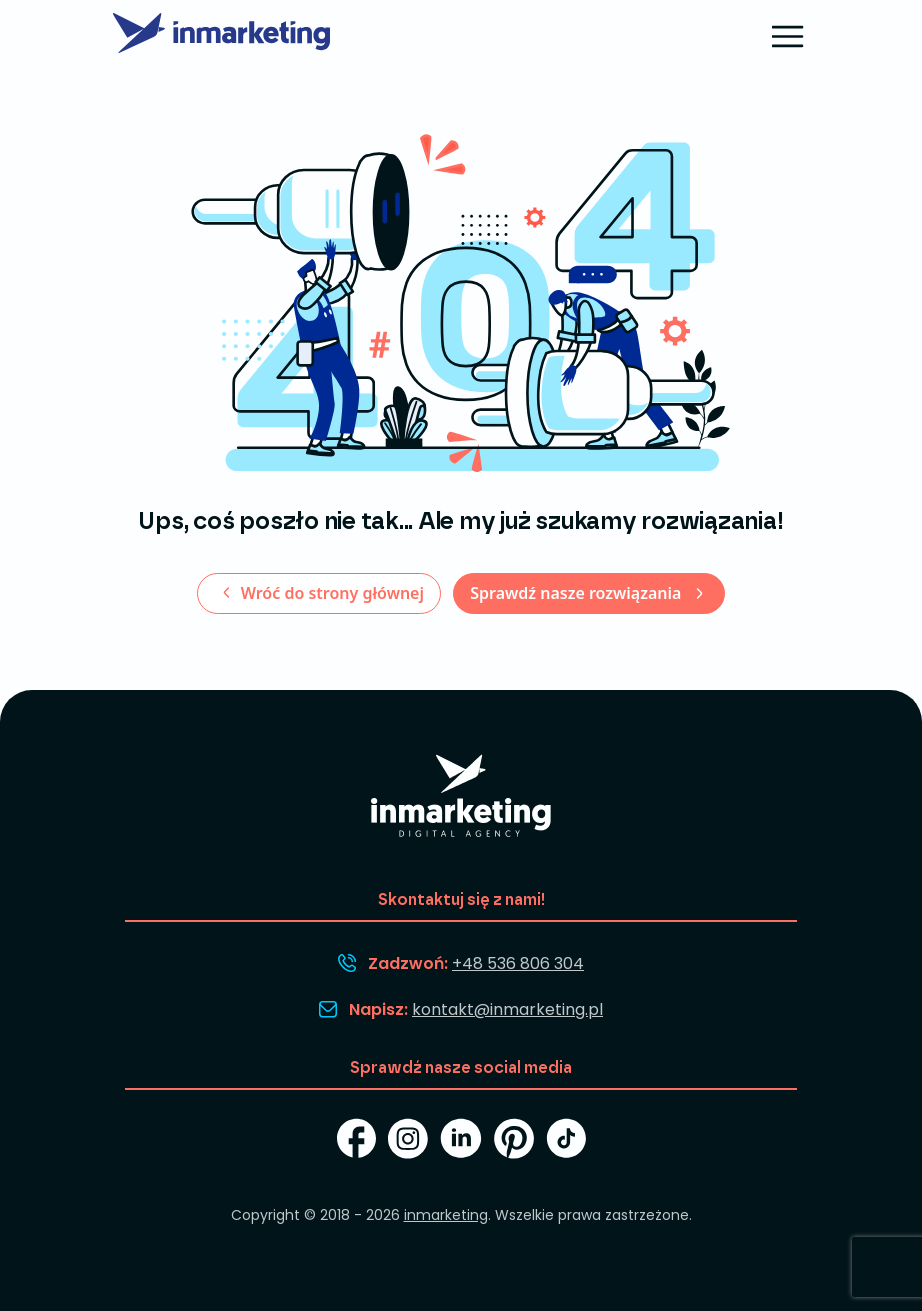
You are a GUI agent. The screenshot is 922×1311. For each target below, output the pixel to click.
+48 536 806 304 (518, 963)
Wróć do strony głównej (330, 593)
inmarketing (446, 1215)
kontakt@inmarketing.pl (507, 1009)
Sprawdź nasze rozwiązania (577, 593)
